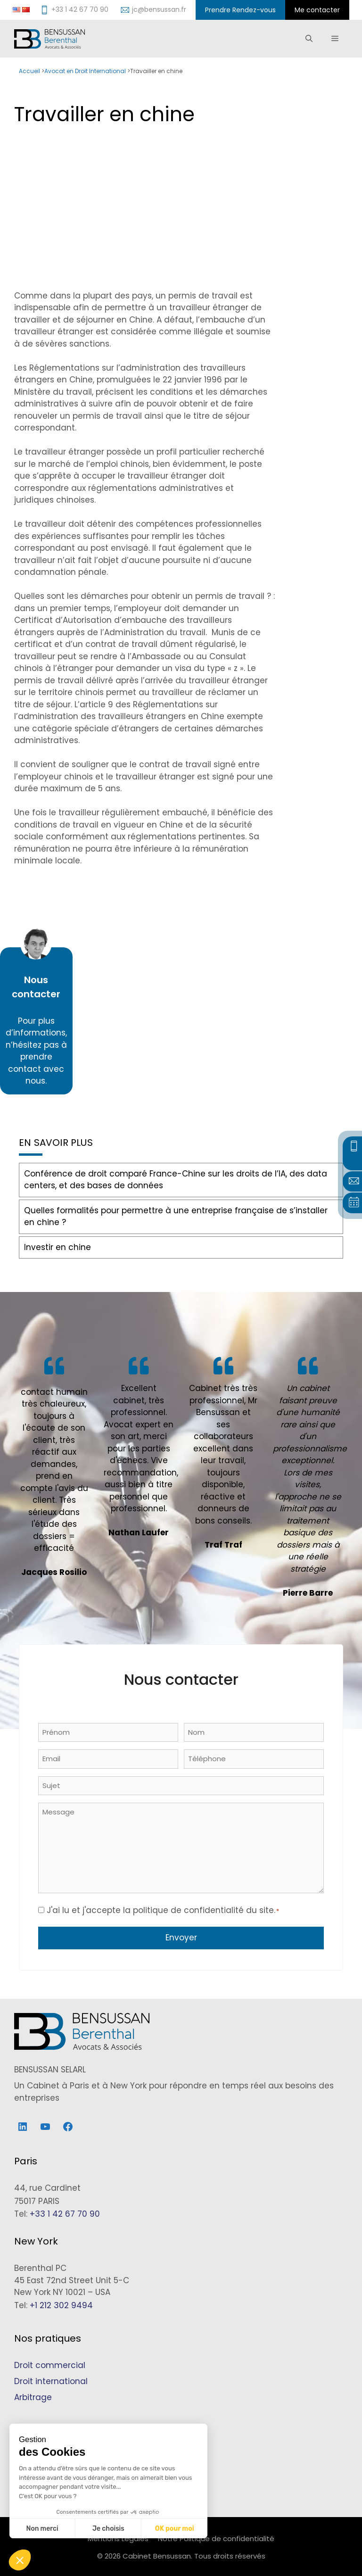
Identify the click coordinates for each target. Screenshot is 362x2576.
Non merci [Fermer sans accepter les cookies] (42, 2529)
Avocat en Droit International (85, 71)
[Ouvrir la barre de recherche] (309, 39)
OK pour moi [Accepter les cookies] (174, 2529)
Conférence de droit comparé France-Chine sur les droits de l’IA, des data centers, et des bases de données (175, 1180)
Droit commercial (49, 2365)
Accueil (29, 71)
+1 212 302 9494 (61, 2305)
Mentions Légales (118, 2538)
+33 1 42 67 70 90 (65, 2214)
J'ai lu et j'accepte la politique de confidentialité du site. (163, 1910)
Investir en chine (57, 1247)
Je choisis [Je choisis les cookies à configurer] (108, 2529)
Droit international (51, 2381)
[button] (19, 2560)
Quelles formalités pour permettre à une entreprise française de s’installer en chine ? (176, 1216)
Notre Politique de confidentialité (216, 2538)
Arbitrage (33, 2397)
